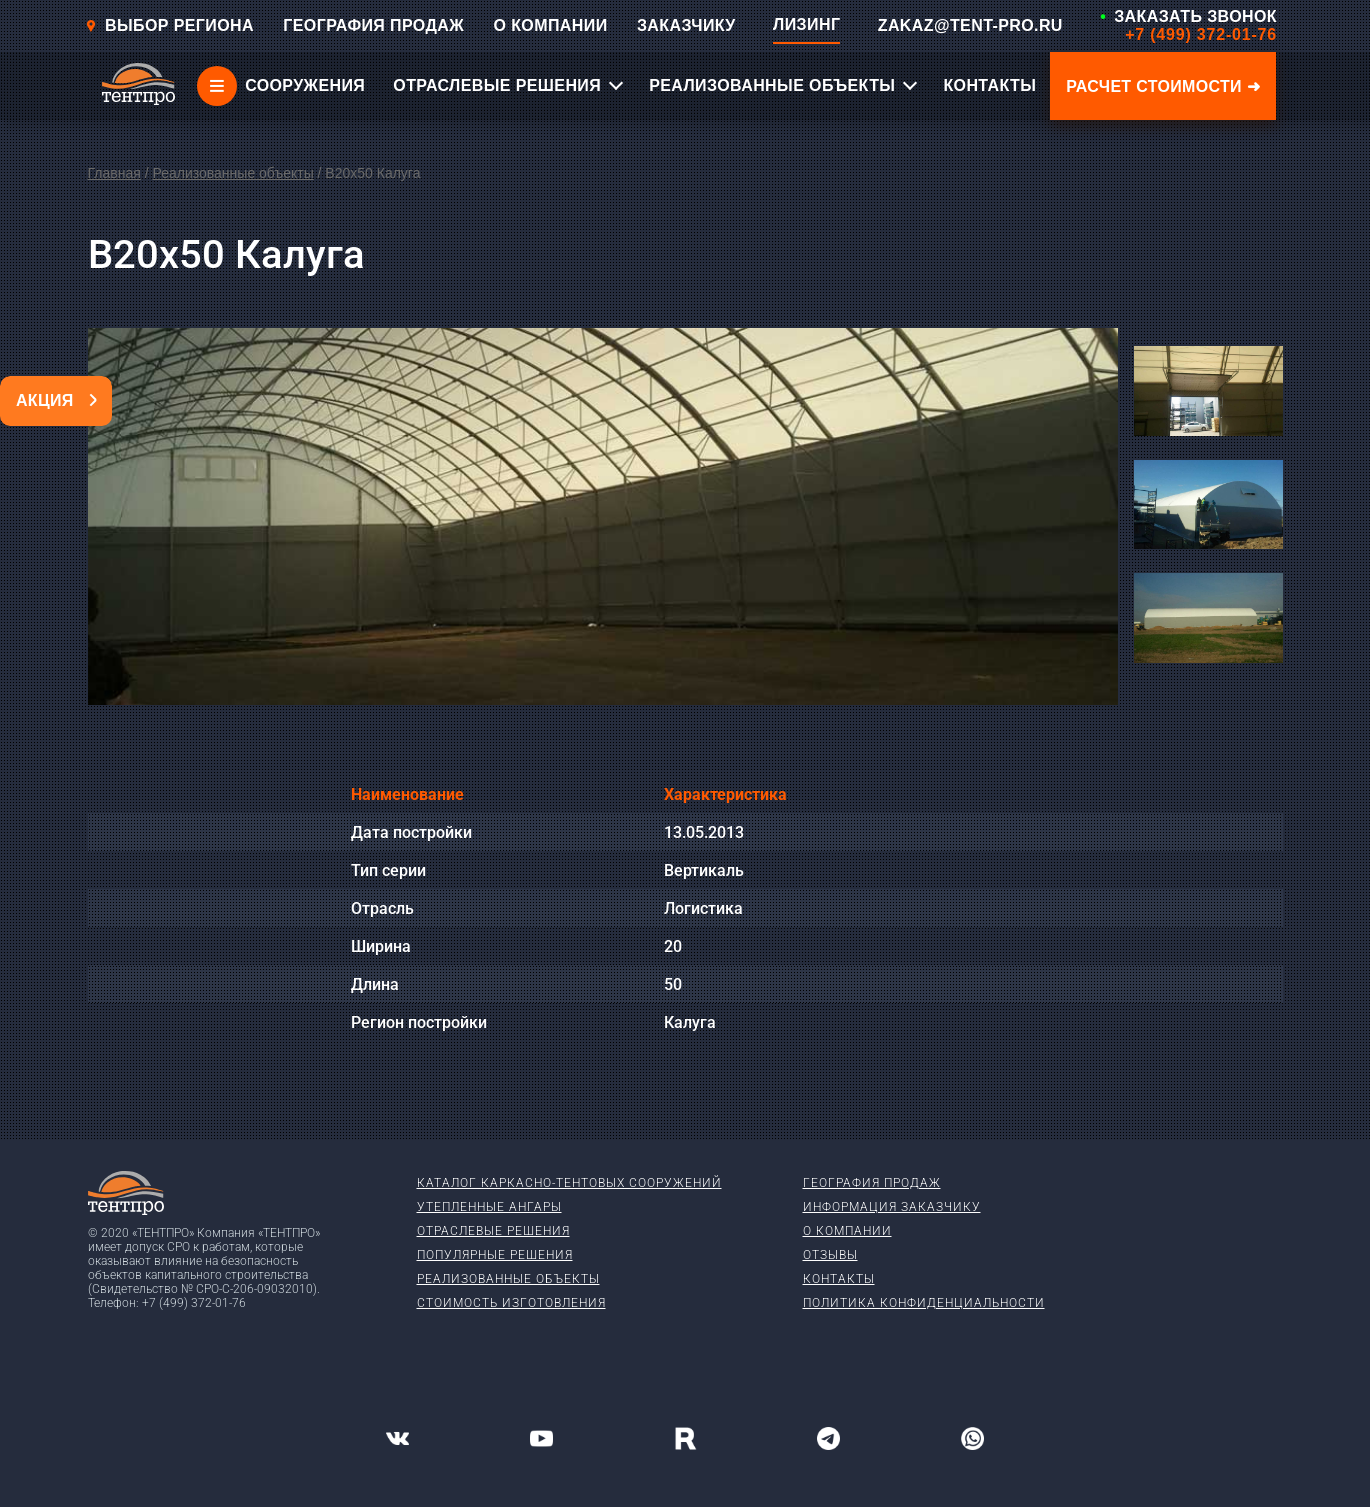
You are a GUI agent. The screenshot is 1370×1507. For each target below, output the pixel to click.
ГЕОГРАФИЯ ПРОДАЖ (373, 25)
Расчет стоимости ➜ (1163, 86)
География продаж (872, 1183)
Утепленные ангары (489, 1207)
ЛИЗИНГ (806, 24)
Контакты (839, 1279)
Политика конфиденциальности (924, 1303)
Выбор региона (169, 25)
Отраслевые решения (493, 1231)
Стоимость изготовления (511, 1303)
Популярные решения (495, 1255)
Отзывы (830, 1255)
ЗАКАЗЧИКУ (686, 25)
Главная (114, 173)
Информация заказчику (892, 1207)
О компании (847, 1231)
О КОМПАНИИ (551, 25)
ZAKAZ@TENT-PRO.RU (970, 25)
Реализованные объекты (232, 173)
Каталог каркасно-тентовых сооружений (569, 1183)
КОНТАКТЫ (989, 85)
